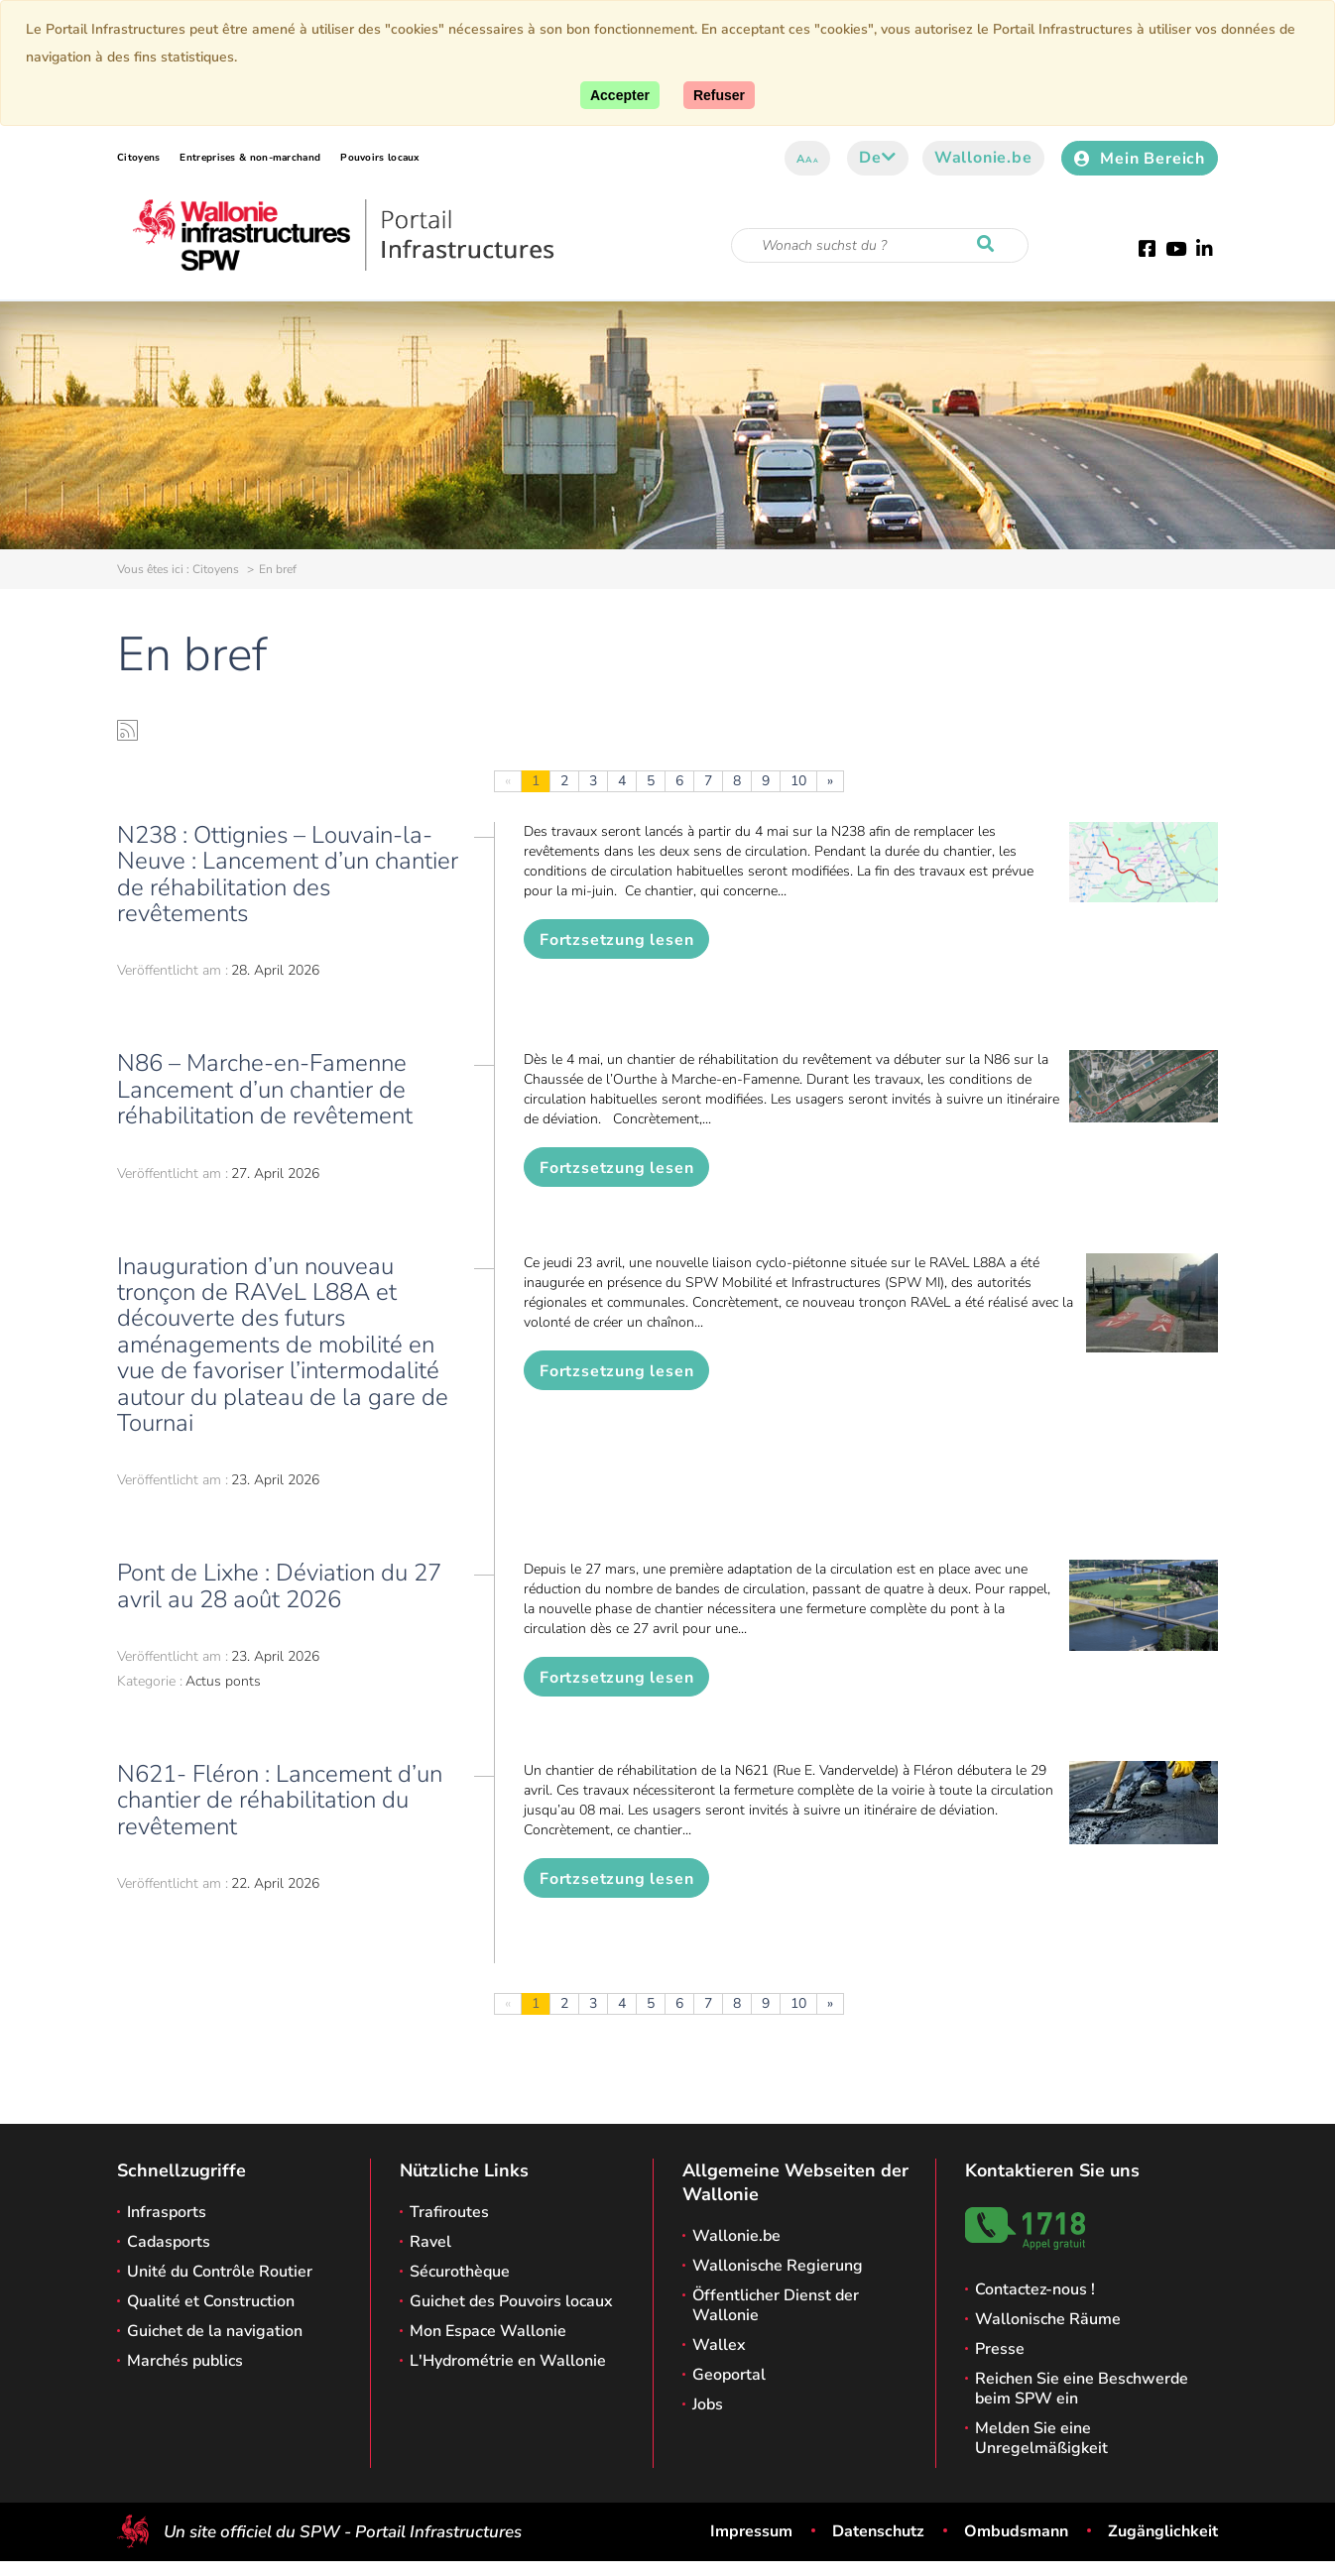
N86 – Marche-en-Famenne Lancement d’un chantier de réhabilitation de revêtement (265, 1089)
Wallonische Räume (1048, 2319)
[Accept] (620, 95)
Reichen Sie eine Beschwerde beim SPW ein (1081, 2388)
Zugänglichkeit (1163, 2531)
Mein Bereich (1139, 159)
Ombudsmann (1016, 2531)
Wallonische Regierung (777, 2266)
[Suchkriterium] (880, 245)
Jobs (707, 2404)
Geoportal (729, 2375)
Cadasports (168, 2242)
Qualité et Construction (211, 2301)
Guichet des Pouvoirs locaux (511, 2301)
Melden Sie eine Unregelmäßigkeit (1041, 2438)
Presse (1000, 2349)
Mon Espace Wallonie (488, 2331)
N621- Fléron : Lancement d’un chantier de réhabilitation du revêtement (279, 1800)
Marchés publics (185, 2361)
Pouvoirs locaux (380, 158)
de (877, 158)
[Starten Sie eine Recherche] (990, 245)
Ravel (430, 2242)
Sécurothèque (460, 2272)
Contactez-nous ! (1035, 2289)
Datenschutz (878, 2531)
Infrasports (166, 2212)
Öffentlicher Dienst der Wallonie (775, 2305)
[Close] (719, 95)
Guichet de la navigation (215, 2331)
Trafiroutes (449, 2212)
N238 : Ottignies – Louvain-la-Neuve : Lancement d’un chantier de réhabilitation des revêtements (287, 874)
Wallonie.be (983, 158)
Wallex (719, 2345)
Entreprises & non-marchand (250, 158)
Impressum (751, 2531)
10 (798, 780)
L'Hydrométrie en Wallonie (508, 2361)
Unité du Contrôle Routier (219, 2272)
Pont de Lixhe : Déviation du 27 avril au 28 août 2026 (279, 1585)
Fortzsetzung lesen (616, 940)
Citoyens (138, 158)
